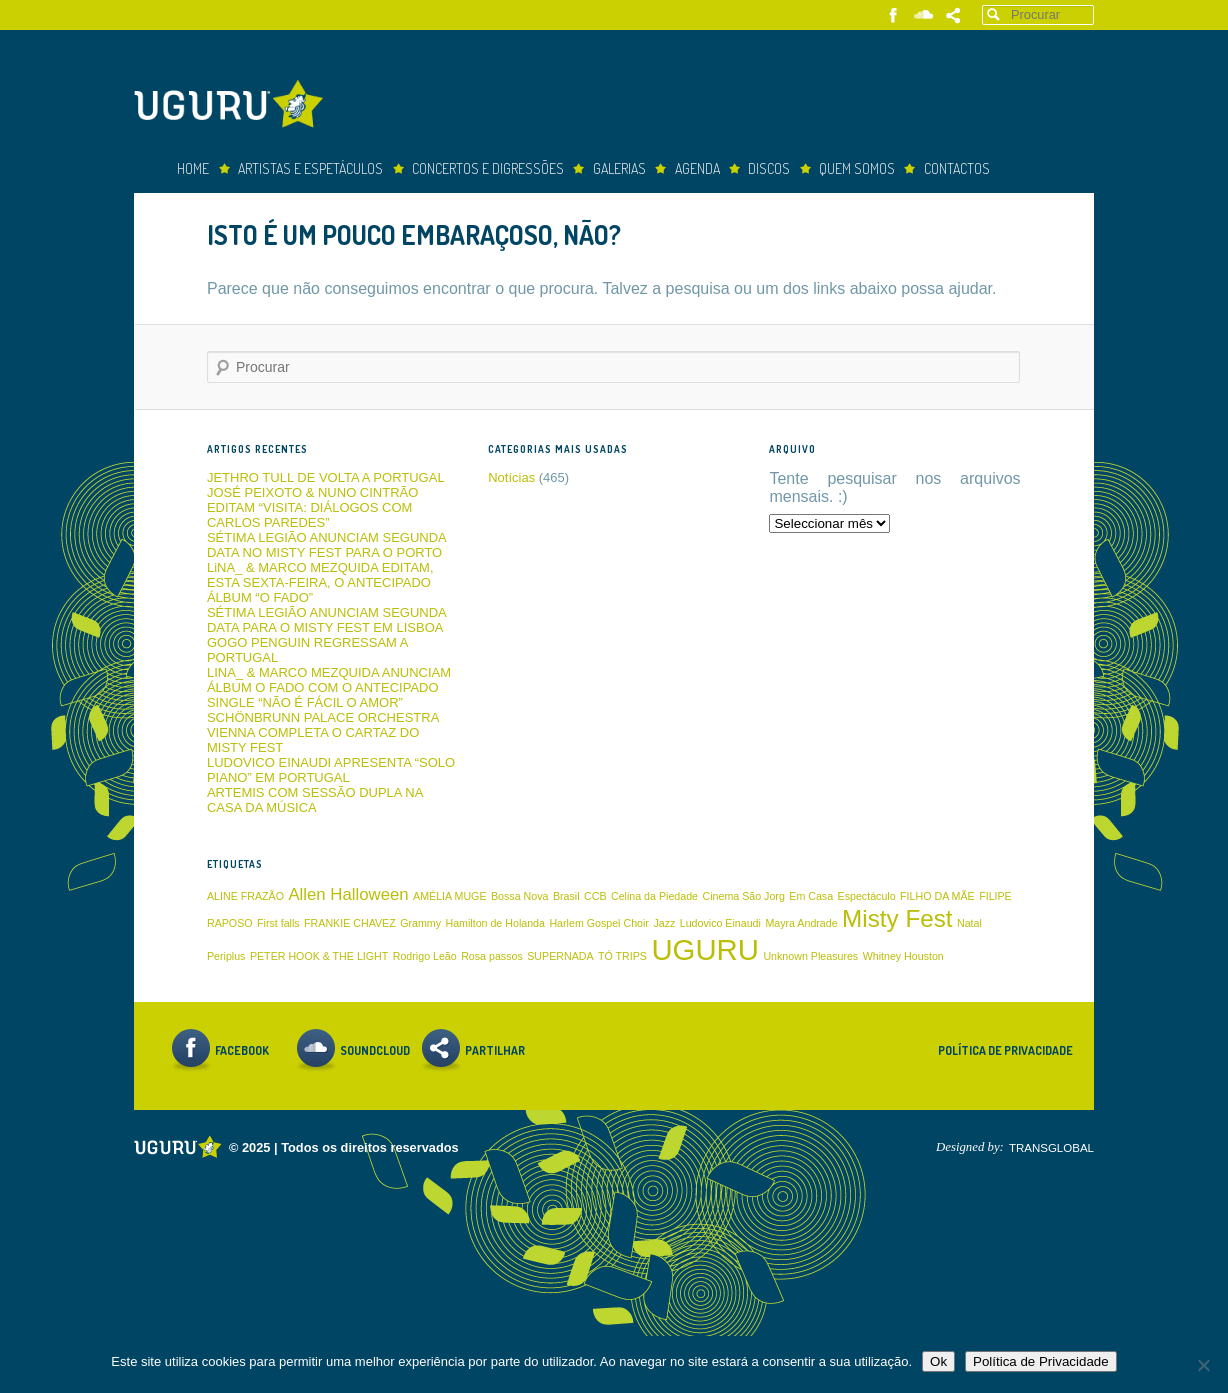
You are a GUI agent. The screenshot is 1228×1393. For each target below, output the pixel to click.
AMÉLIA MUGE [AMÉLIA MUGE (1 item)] (449, 896)
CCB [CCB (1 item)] (595, 896)
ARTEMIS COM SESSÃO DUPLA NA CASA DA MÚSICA (315, 800)
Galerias (619, 168)
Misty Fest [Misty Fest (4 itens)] (897, 918)
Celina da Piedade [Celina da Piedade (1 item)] (654, 896)
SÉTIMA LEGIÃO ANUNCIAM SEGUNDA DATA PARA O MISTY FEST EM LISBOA (326, 620)
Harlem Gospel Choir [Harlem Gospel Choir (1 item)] (599, 923)
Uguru (234, 106)
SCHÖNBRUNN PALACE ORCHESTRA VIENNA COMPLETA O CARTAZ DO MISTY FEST (323, 732)
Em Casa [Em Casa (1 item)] (811, 896)
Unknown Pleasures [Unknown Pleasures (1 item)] (810, 956)
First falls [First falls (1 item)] (278, 923)
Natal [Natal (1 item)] (969, 923)
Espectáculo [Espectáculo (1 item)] (867, 896)
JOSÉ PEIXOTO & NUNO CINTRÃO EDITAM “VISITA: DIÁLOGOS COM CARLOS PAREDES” (312, 507)
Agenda (697, 168)
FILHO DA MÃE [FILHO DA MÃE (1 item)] (937, 896)
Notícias (511, 477)
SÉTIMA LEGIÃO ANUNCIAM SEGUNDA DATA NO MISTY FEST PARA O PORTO (326, 545)
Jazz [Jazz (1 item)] (664, 923)
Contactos (957, 168)
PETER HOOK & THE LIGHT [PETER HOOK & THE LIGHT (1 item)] (319, 956)
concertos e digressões (488, 168)
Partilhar (953, 15)
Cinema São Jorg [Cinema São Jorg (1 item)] (744, 896)
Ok (938, 1361)
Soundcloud (923, 15)
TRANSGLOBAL (1051, 1148)
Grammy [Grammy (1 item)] (420, 923)
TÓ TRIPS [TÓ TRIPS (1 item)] (622, 956)
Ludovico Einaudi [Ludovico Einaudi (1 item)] (720, 923)
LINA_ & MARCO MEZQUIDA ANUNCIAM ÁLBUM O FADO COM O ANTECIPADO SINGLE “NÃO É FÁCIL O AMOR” (329, 687)
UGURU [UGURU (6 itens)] (705, 949)
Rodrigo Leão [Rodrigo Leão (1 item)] (425, 956)
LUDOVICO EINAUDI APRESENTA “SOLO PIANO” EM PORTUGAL (331, 770)
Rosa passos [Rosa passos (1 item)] (492, 956)
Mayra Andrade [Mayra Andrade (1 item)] (801, 923)
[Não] (1203, 1365)
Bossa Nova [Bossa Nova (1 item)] (519, 896)
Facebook (893, 15)
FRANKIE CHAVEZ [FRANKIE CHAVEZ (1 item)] (350, 923)
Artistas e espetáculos (310, 168)
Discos (769, 168)
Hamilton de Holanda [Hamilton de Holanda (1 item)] (495, 923)
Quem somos (857, 168)
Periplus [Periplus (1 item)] (226, 956)
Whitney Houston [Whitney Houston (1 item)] (903, 956)
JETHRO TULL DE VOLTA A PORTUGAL (326, 477)
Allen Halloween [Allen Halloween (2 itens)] (348, 894)
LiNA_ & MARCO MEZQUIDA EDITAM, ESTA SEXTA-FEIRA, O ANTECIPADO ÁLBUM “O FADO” (320, 582)
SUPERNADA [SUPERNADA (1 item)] (560, 956)
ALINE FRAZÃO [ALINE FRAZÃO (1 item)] (245, 896)
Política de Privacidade (1005, 1050)
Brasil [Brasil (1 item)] (566, 896)
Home (193, 168)
